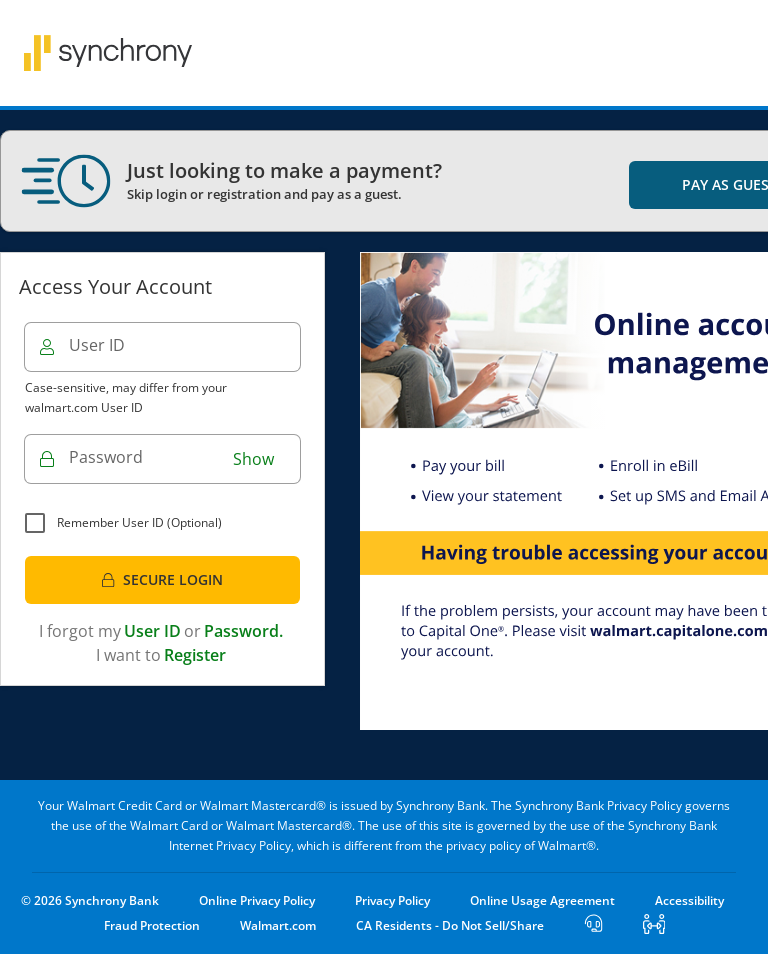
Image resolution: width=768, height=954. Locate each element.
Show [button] (253, 459)
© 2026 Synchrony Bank (90, 900)
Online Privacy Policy (257, 900)
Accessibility (689, 900)
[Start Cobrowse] (654, 925)
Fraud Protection (152, 925)
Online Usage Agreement (542, 900)
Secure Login (162, 579)
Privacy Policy (392, 900)
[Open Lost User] (594, 925)
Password (106, 457)
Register (195, 655)
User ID (97, 345)
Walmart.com (278, 925)
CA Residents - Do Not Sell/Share (450, 925)
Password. (243, 631)
